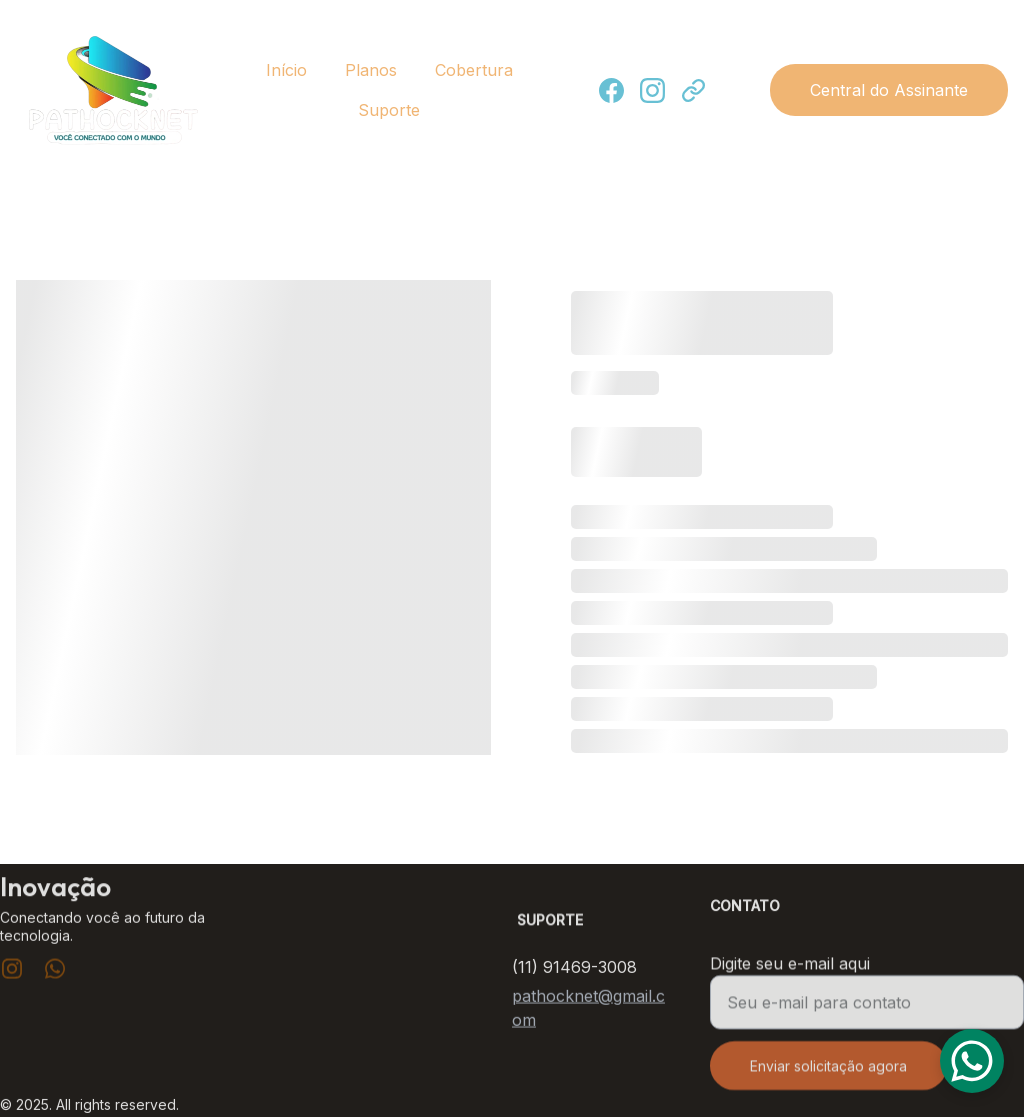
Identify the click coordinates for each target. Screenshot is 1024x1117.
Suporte (389, 110)
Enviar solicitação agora (828, 1075)
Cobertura (474, 70)
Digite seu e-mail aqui (790, 973)
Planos (371, 70)
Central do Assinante (889, 90)
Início (286, 70)
